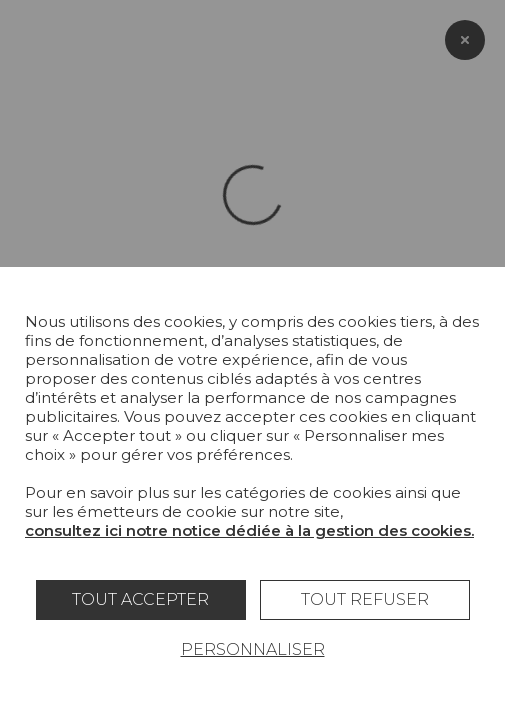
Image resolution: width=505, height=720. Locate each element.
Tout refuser (365, 599)
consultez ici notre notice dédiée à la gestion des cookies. (249, 530)
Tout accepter (140, 599)
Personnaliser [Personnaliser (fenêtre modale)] (253, 649)
